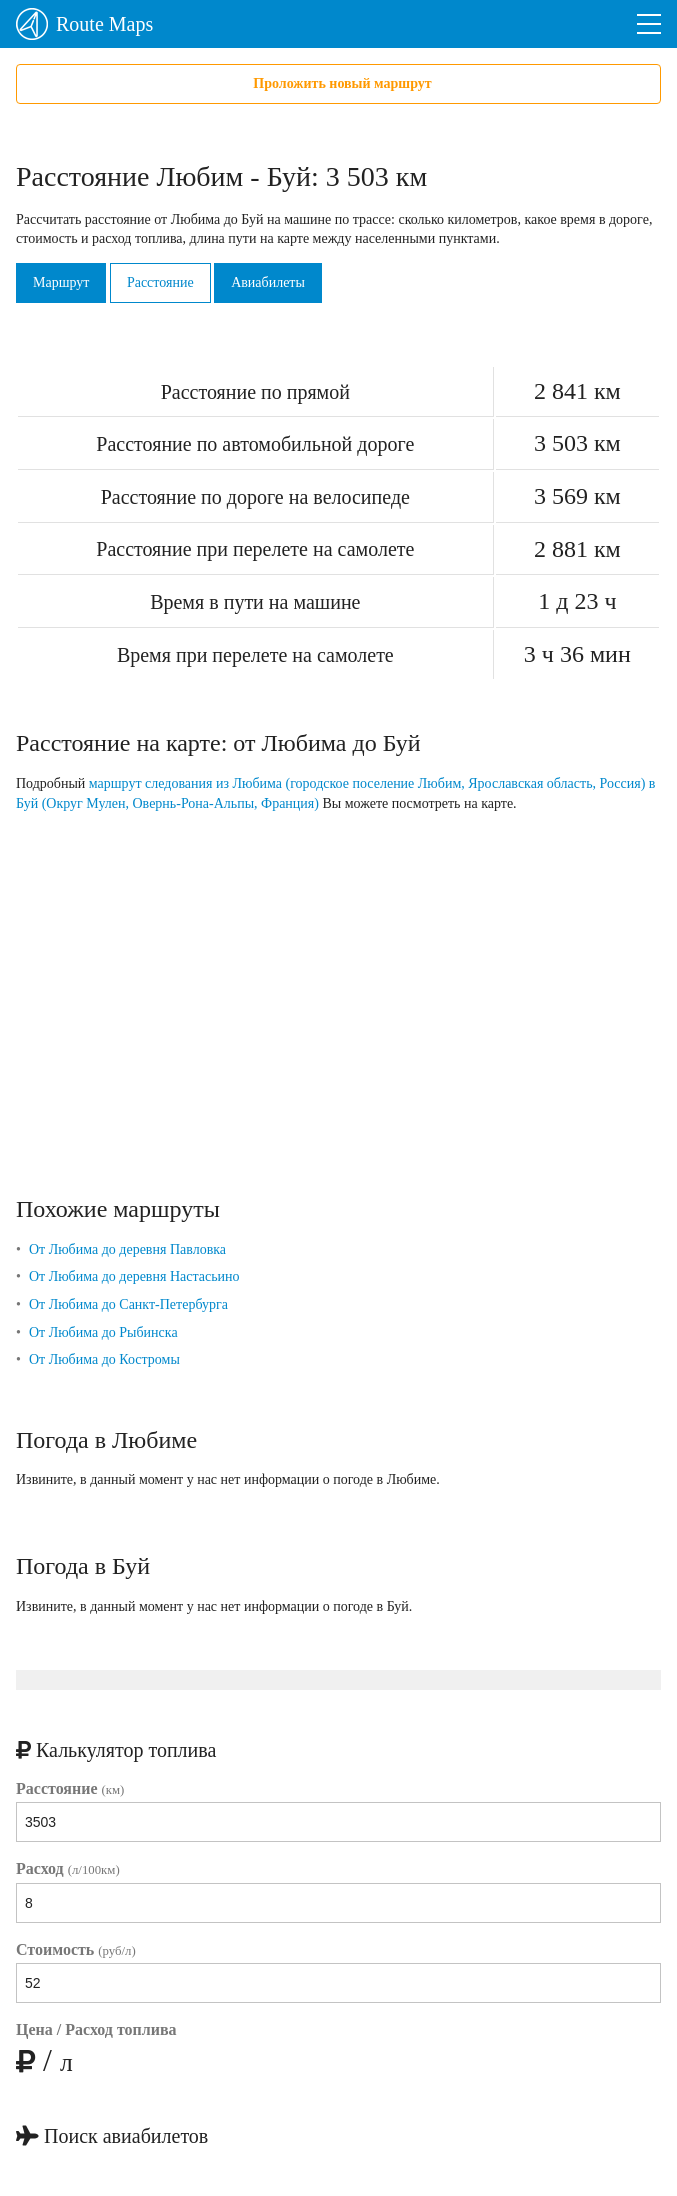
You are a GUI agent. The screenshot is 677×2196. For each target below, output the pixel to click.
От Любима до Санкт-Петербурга (128, 1304)
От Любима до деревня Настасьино (134, 1276)
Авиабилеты (268, 282)
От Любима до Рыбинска (103, 1332)
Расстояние (160, 282)
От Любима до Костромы (104, 1359)
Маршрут (61, 282)
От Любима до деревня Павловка (127, 1249)
